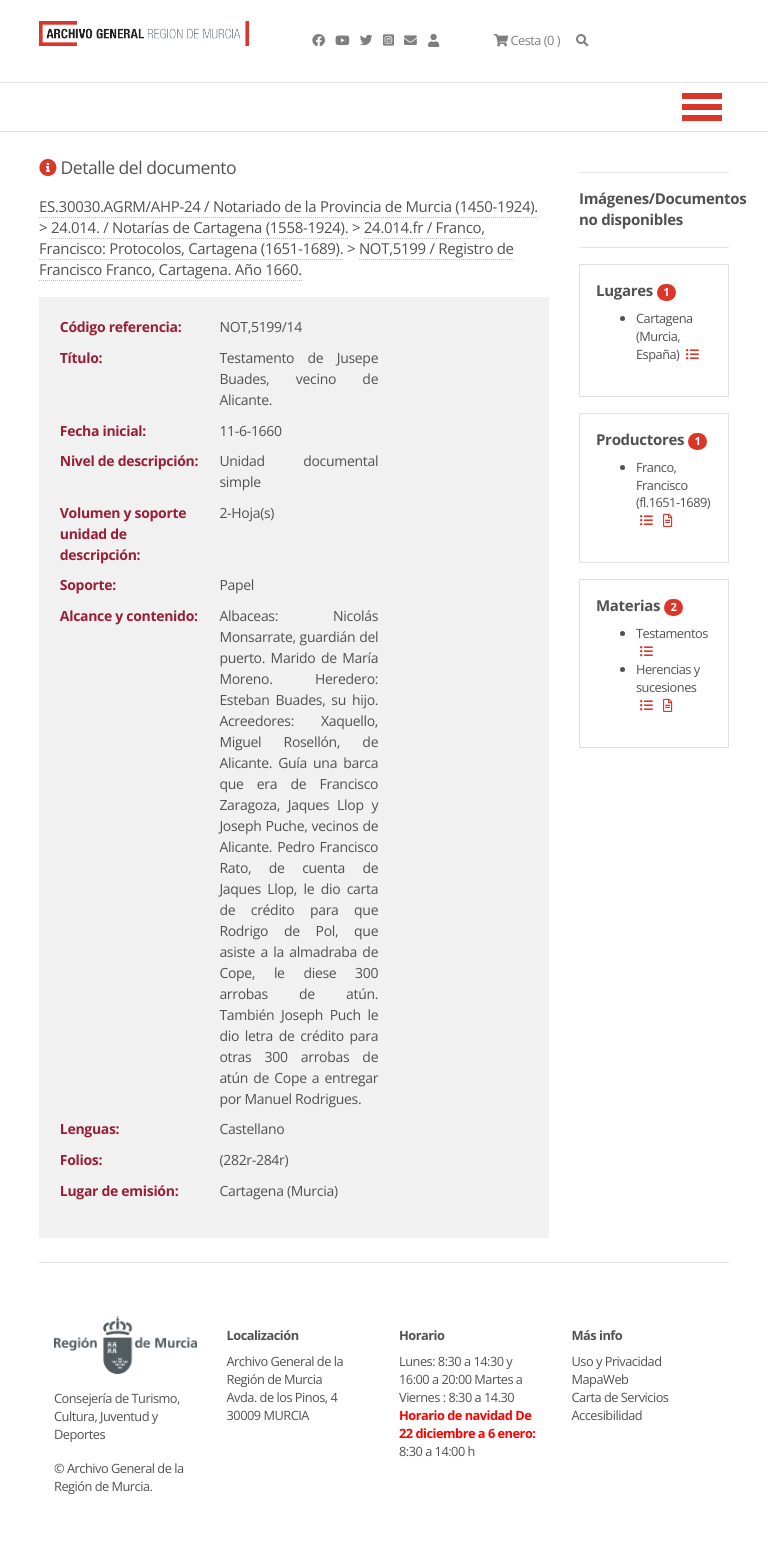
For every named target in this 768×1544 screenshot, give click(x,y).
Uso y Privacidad (617, 1361)
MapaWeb (600, 1379)
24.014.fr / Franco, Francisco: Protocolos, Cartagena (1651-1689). (262, 238)
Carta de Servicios (620, 1397)
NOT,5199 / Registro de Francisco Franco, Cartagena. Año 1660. (276, 259)
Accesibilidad (607, 1415)
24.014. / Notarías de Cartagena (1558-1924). (199, 228)
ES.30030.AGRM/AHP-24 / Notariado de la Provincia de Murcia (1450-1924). (288, 207)
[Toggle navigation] (727, 107)
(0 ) (527, 40)
